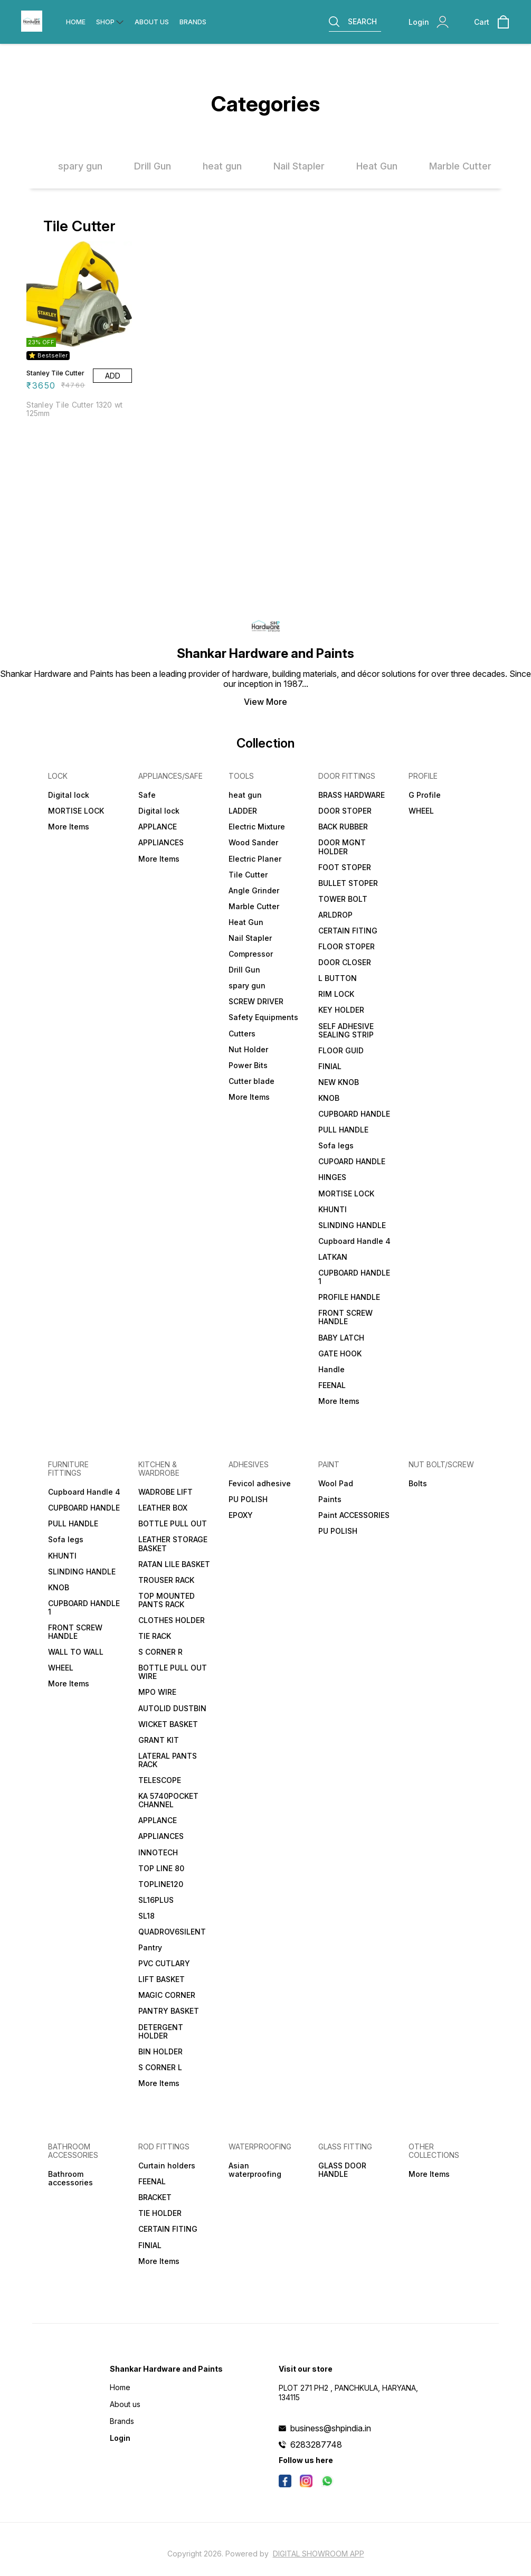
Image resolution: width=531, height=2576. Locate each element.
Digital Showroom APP (318, 2553)
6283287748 (316, 2444)
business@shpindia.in (330, 2428)
